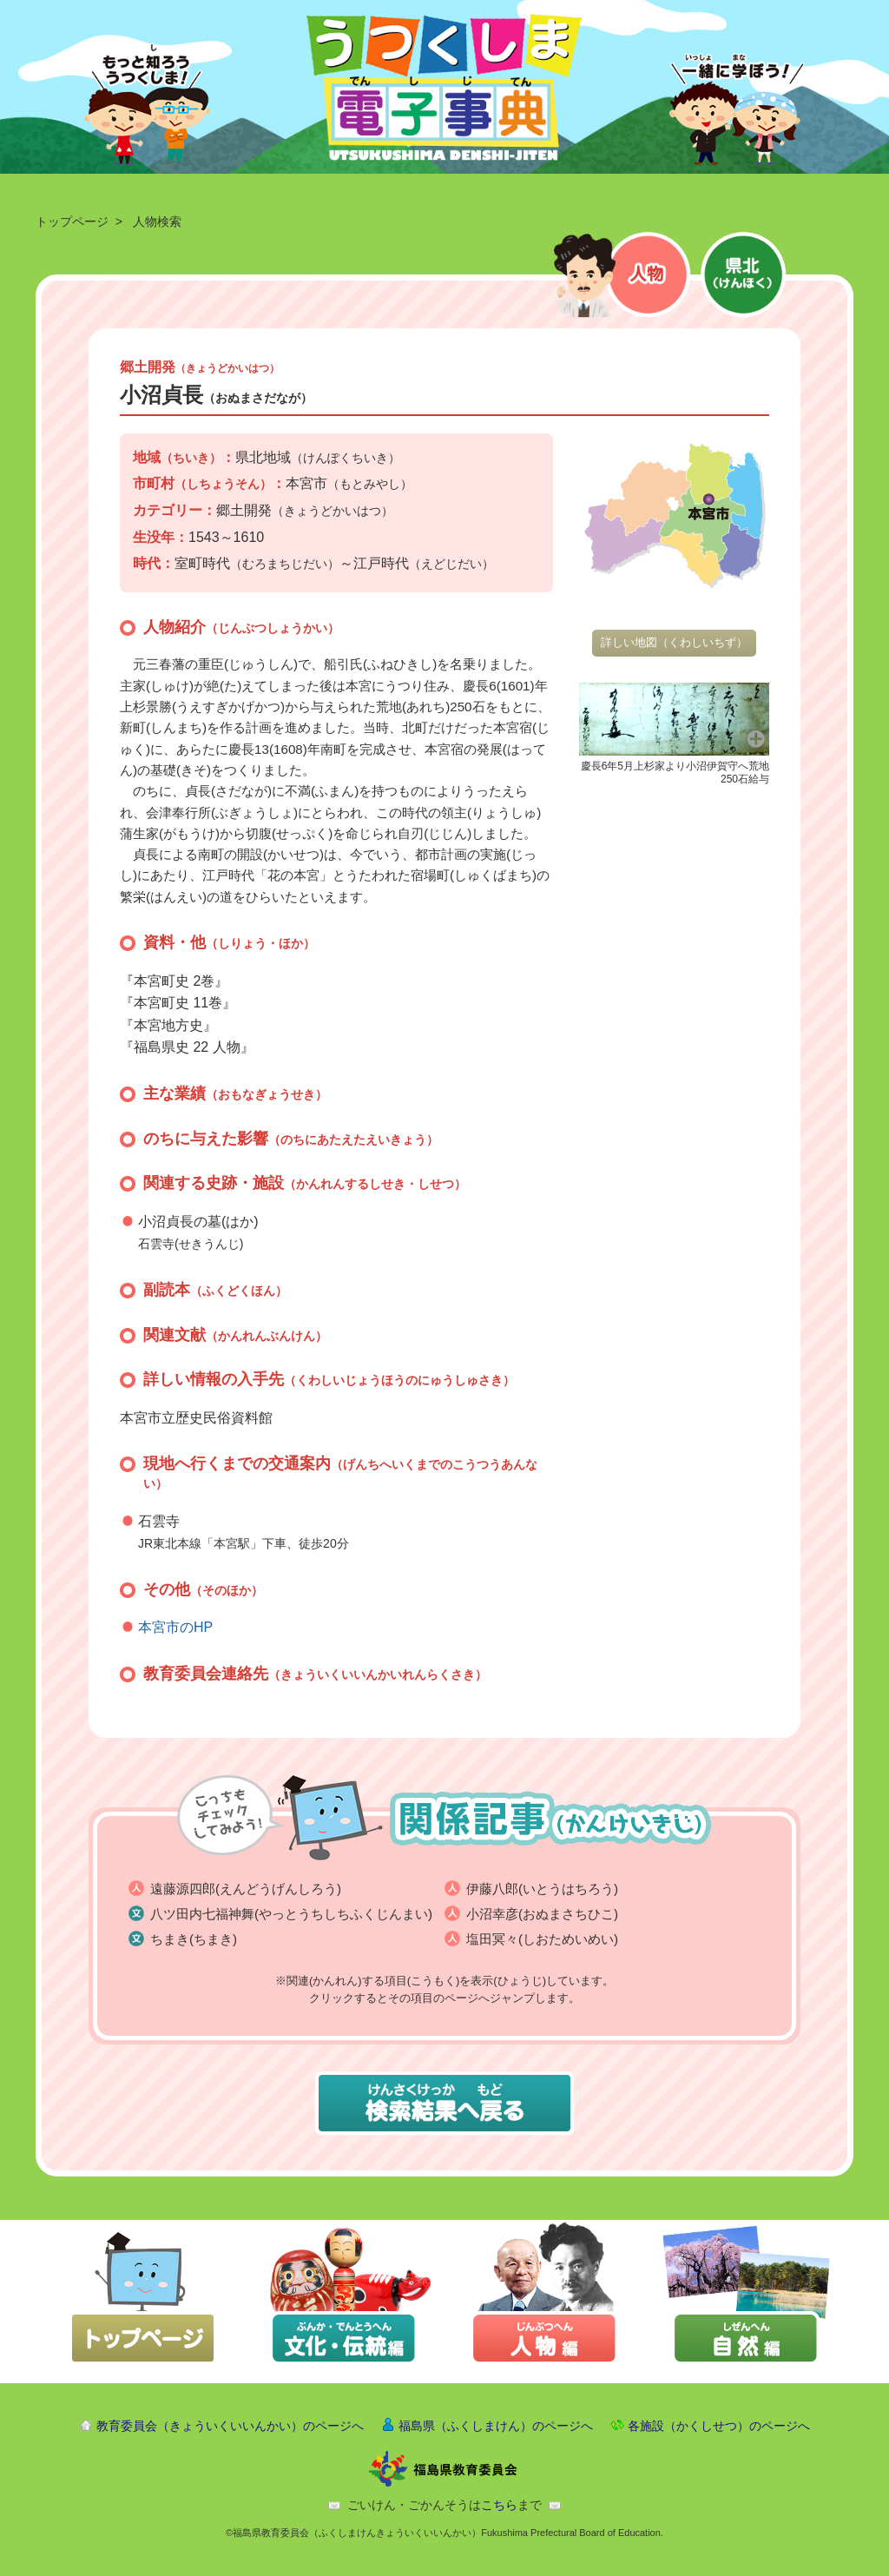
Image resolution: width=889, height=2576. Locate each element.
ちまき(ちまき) (193, 1939)
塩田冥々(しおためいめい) (542, 1939)
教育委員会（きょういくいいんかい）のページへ (230, 2426)
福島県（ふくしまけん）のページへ (495, 2426)
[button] (674, 717)
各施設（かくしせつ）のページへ (719, 2426)
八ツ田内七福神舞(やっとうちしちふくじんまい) (291, 1913)
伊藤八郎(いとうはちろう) (542, 1888)
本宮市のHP (175, 1627)
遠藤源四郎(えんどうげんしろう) (245, 1888)
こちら (499, 2505)
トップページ (72, 221)
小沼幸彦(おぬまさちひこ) (542, 1913)
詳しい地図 (674, 642)
